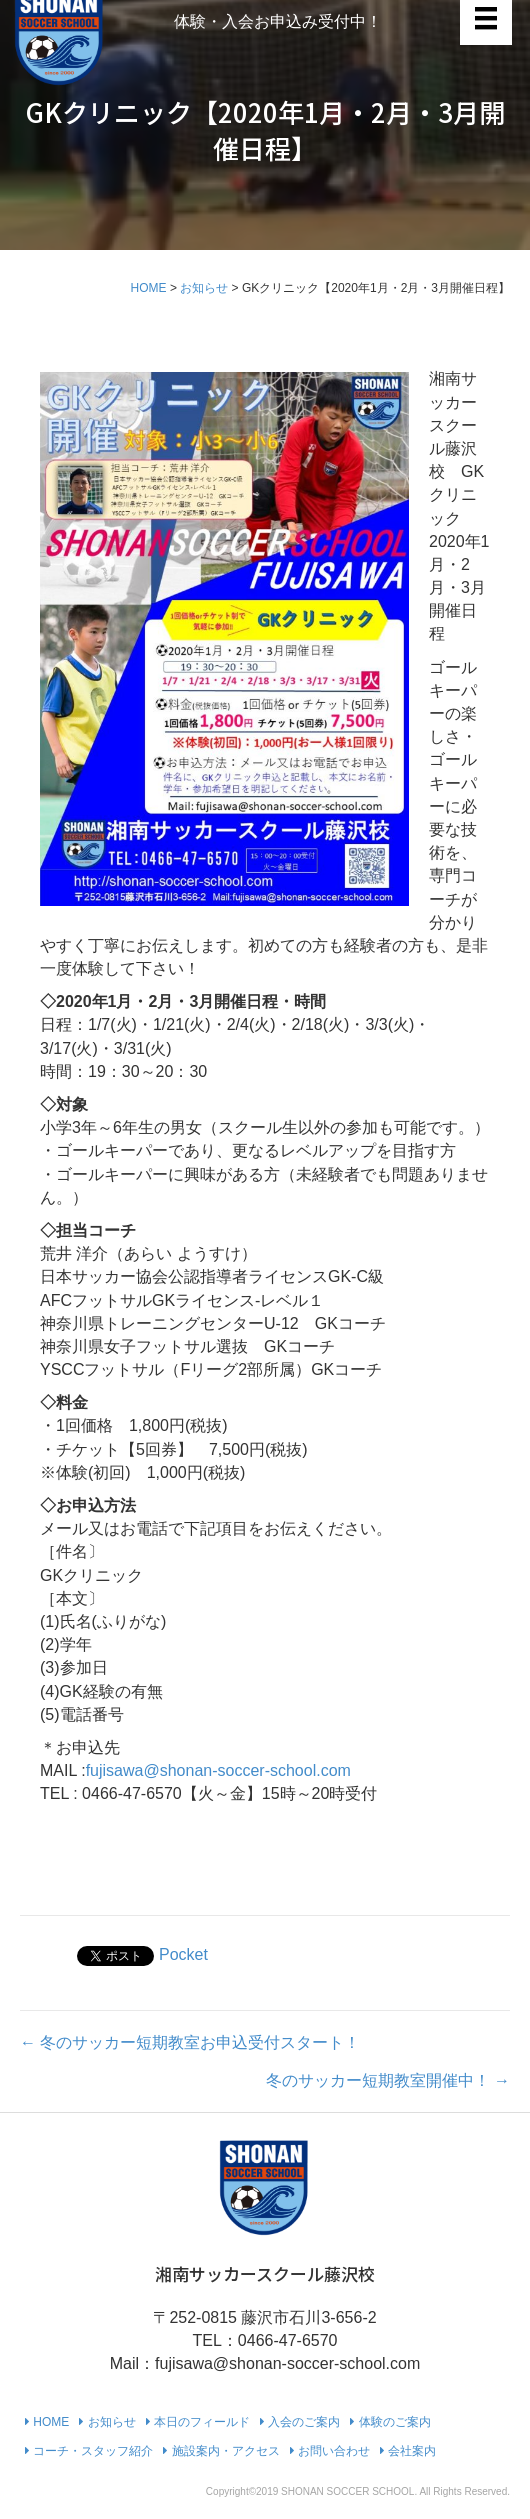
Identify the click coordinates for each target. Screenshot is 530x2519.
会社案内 (408, 2451)
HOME (149, 288)
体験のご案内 (390, 2422)
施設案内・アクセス (221, 2451)
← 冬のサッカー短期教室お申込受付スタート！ (190, 2042)
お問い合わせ (330, 2451)
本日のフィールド (198, 2422)
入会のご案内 (300, 2422)
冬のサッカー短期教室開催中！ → (388, 2080)
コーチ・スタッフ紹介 (89, 2451)
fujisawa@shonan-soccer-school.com (218, 1770)
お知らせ (204, 288)
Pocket (183, 1954)
